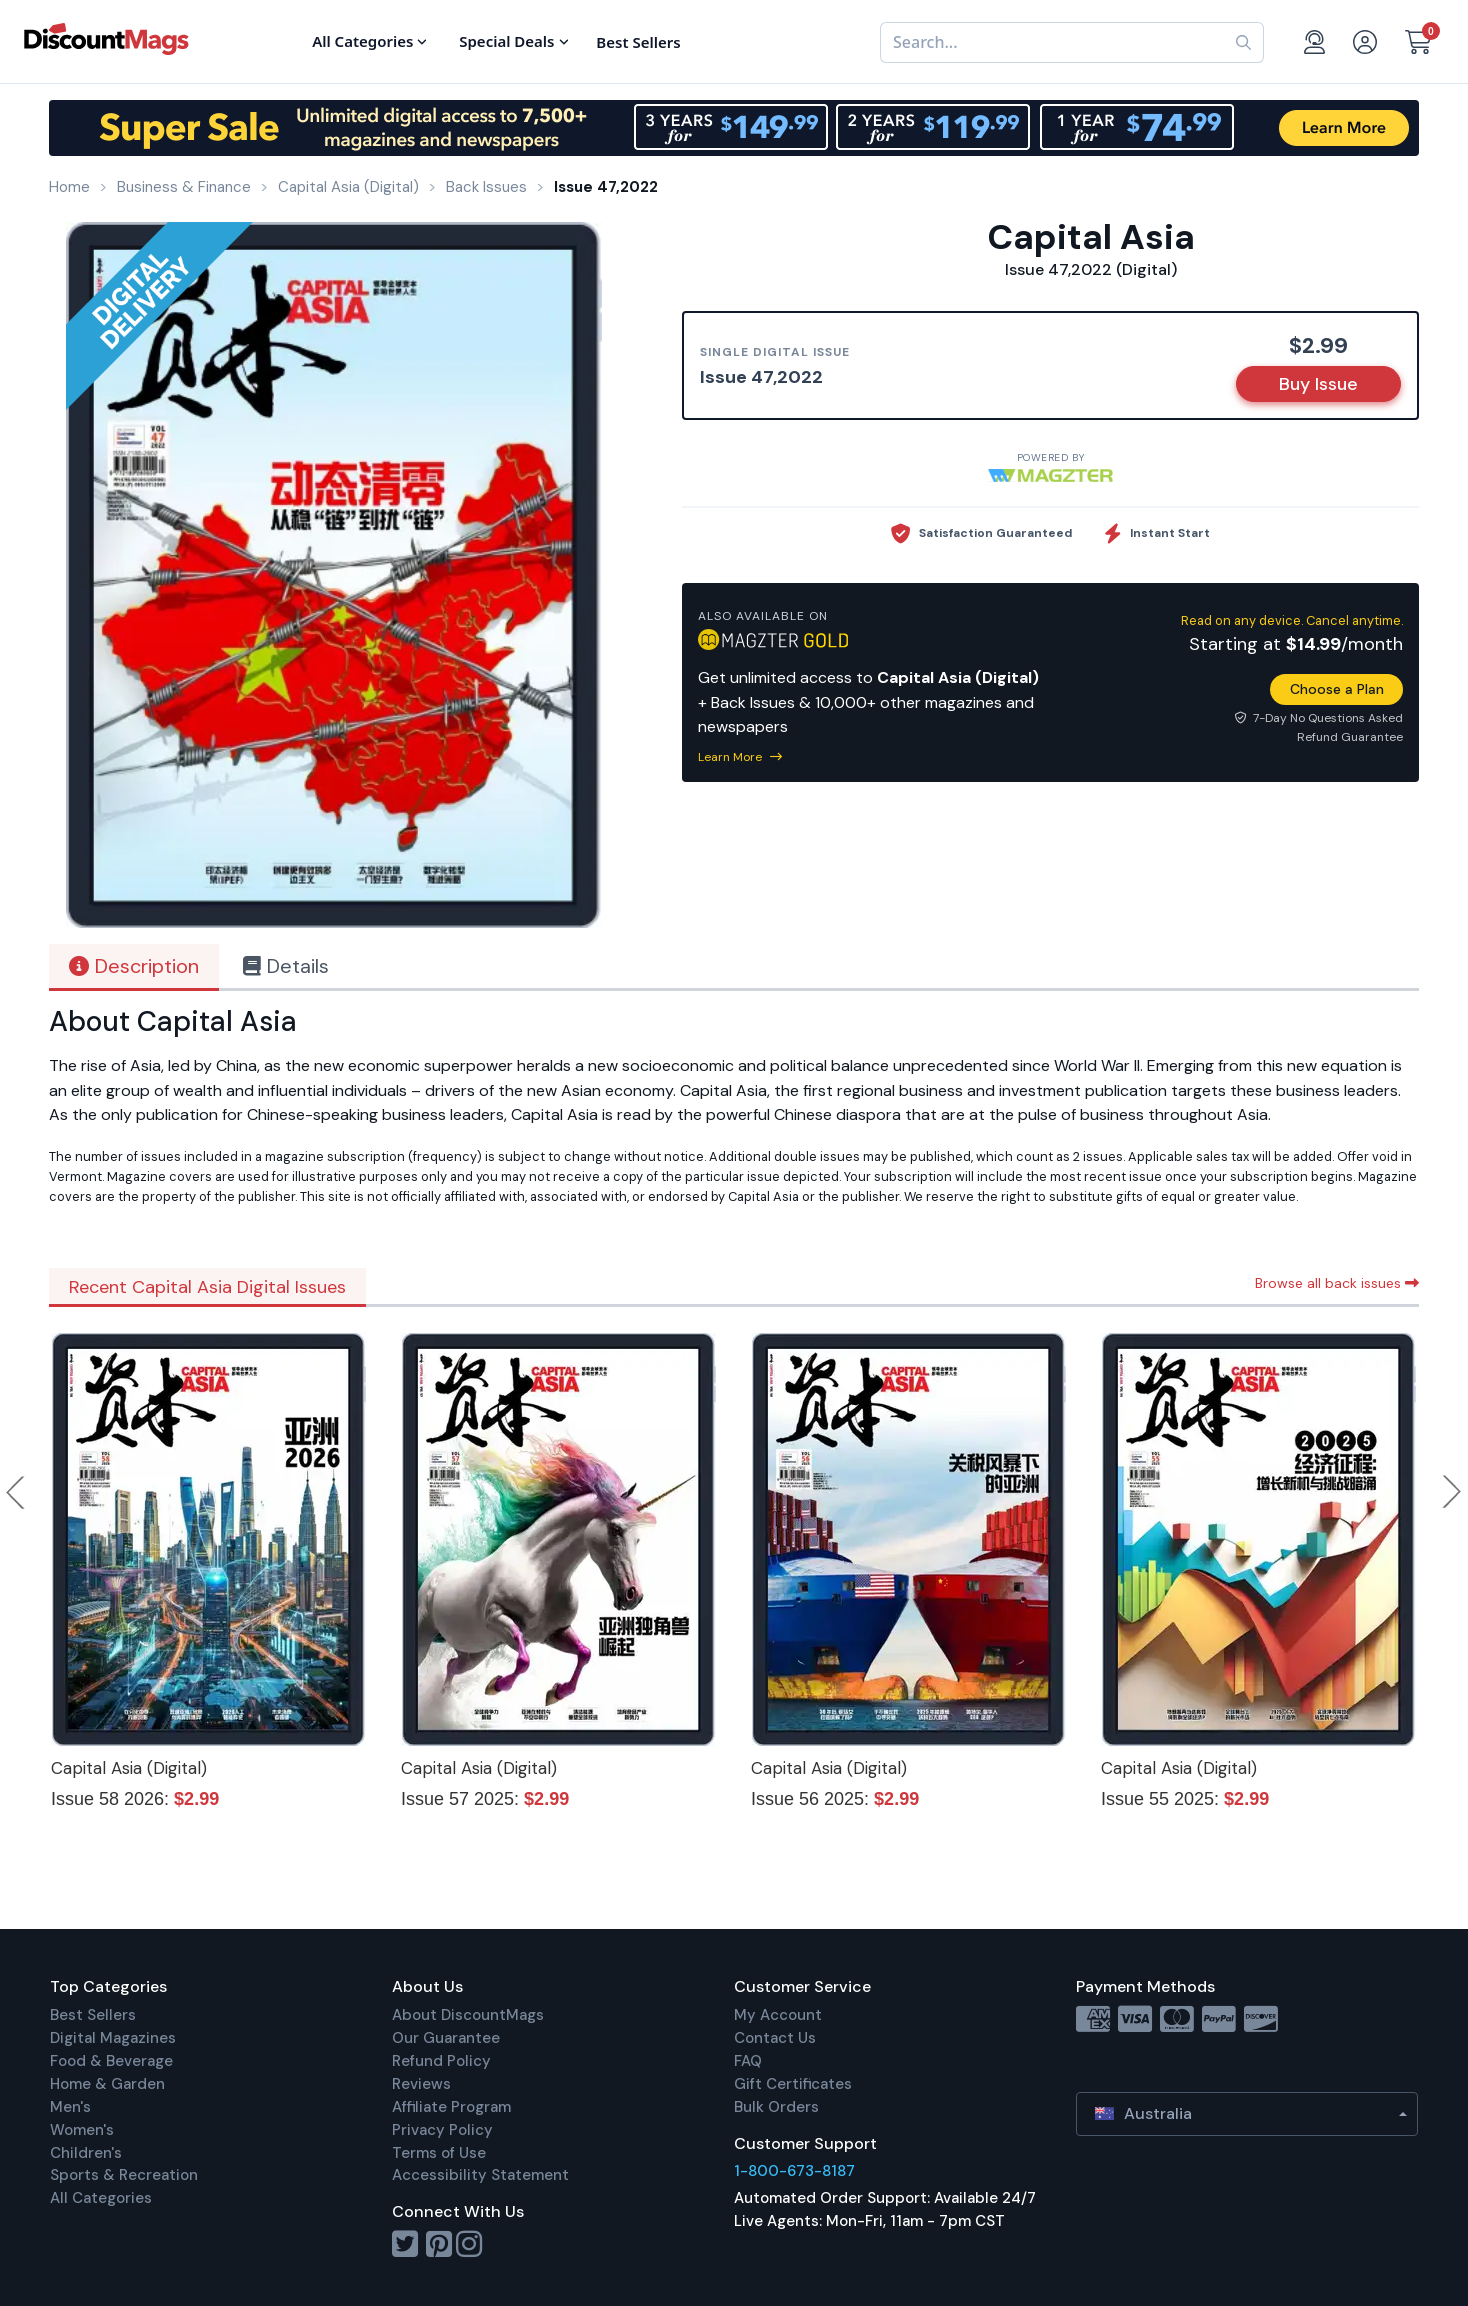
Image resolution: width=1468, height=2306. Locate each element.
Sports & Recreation (124, 2175)
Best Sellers (93, 2015)
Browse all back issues (1337, 1283)
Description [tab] (134, 966)
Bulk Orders (776, 2107)
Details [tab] (286, 966)
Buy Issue (1318, 384)
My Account (778, 2015)
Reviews (421, 2084)
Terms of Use (439, 2153)
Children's (86, 2153)
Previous (17, 1492)
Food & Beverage (111, 2061)
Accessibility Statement (480, 2175)
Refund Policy (441, 2061)
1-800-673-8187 (794, 2171)
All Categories (101, 2198)
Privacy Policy (442, 2130)
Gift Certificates (793, 2084)
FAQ (748, 2061)
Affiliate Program (451, 2107)
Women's (82, 2130)
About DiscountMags (468, 2015)
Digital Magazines (113, 2038)
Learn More (740, 757)
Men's (70, 2107)
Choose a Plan (1337, 689)
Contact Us (775, 2038)
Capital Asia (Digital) (129, 1768)
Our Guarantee (446, 2038)
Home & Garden (107, 2084)
